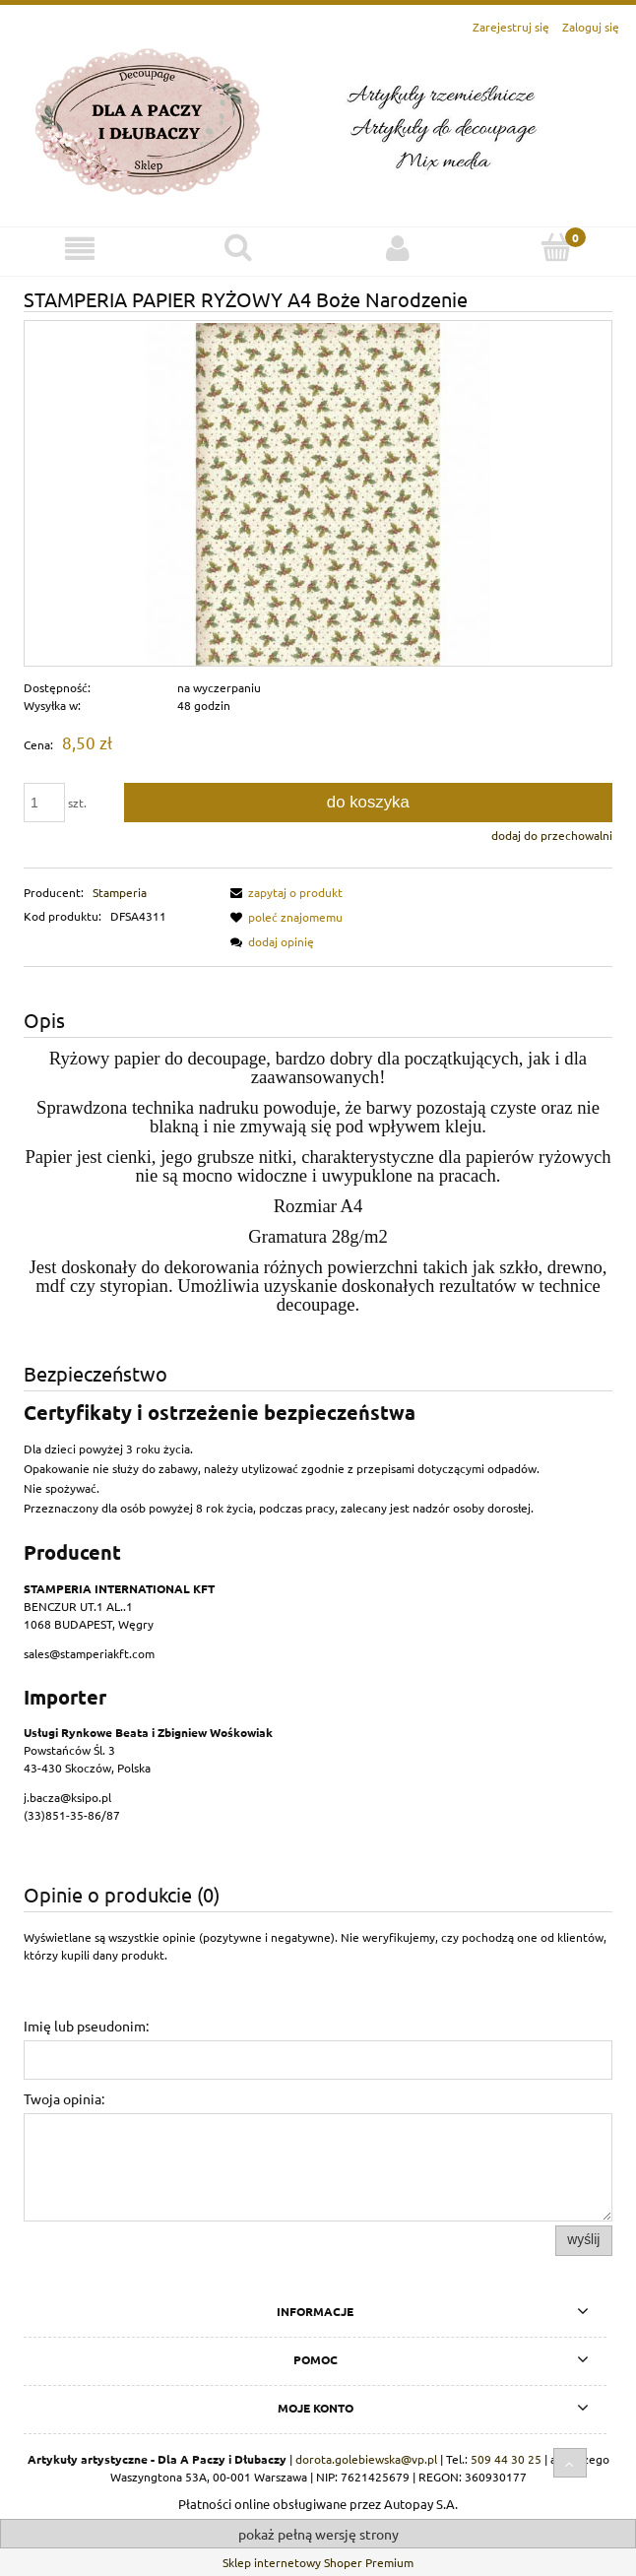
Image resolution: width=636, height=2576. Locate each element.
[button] (283, 892)
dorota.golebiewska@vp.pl (366, 2459)
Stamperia (120, 892)
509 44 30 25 (506, 2459)
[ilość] (44, 802)
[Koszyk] (557, 247)
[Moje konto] (398, 248)
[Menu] (80, 248)
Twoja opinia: (64, 2098)
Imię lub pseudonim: (86, 2025)
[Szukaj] (239, 247)
